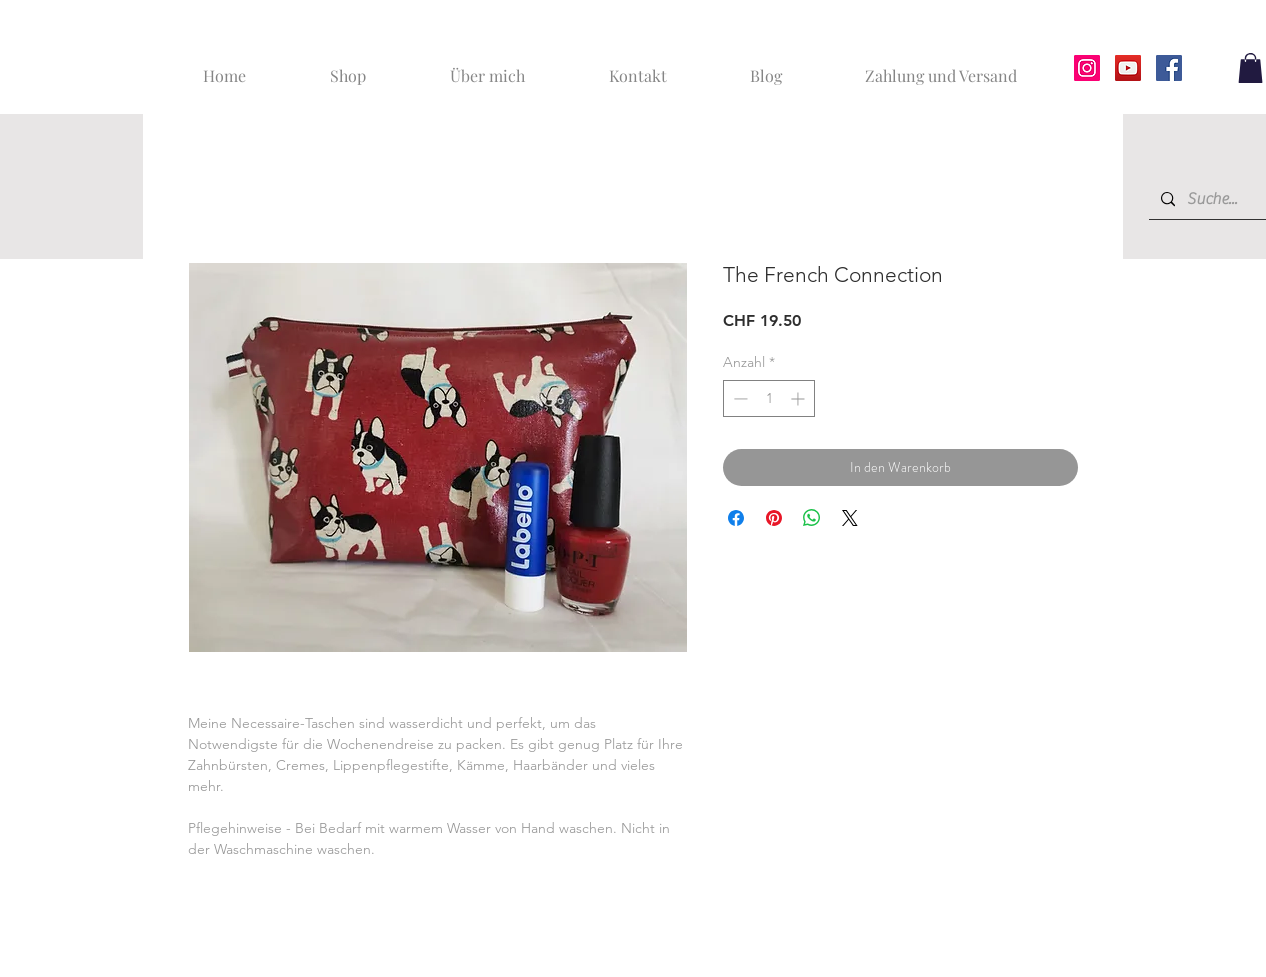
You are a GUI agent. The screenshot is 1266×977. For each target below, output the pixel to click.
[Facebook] (1169, 68)
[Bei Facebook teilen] (736, 518)
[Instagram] (1087, 68)
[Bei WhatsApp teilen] (812, 518)
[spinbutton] (769, 398)
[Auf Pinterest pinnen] (774, 518)
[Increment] (799, 398)
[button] (1250, 68)
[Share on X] (850, 518)
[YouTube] (1128, 68)
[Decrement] (738, 398)
